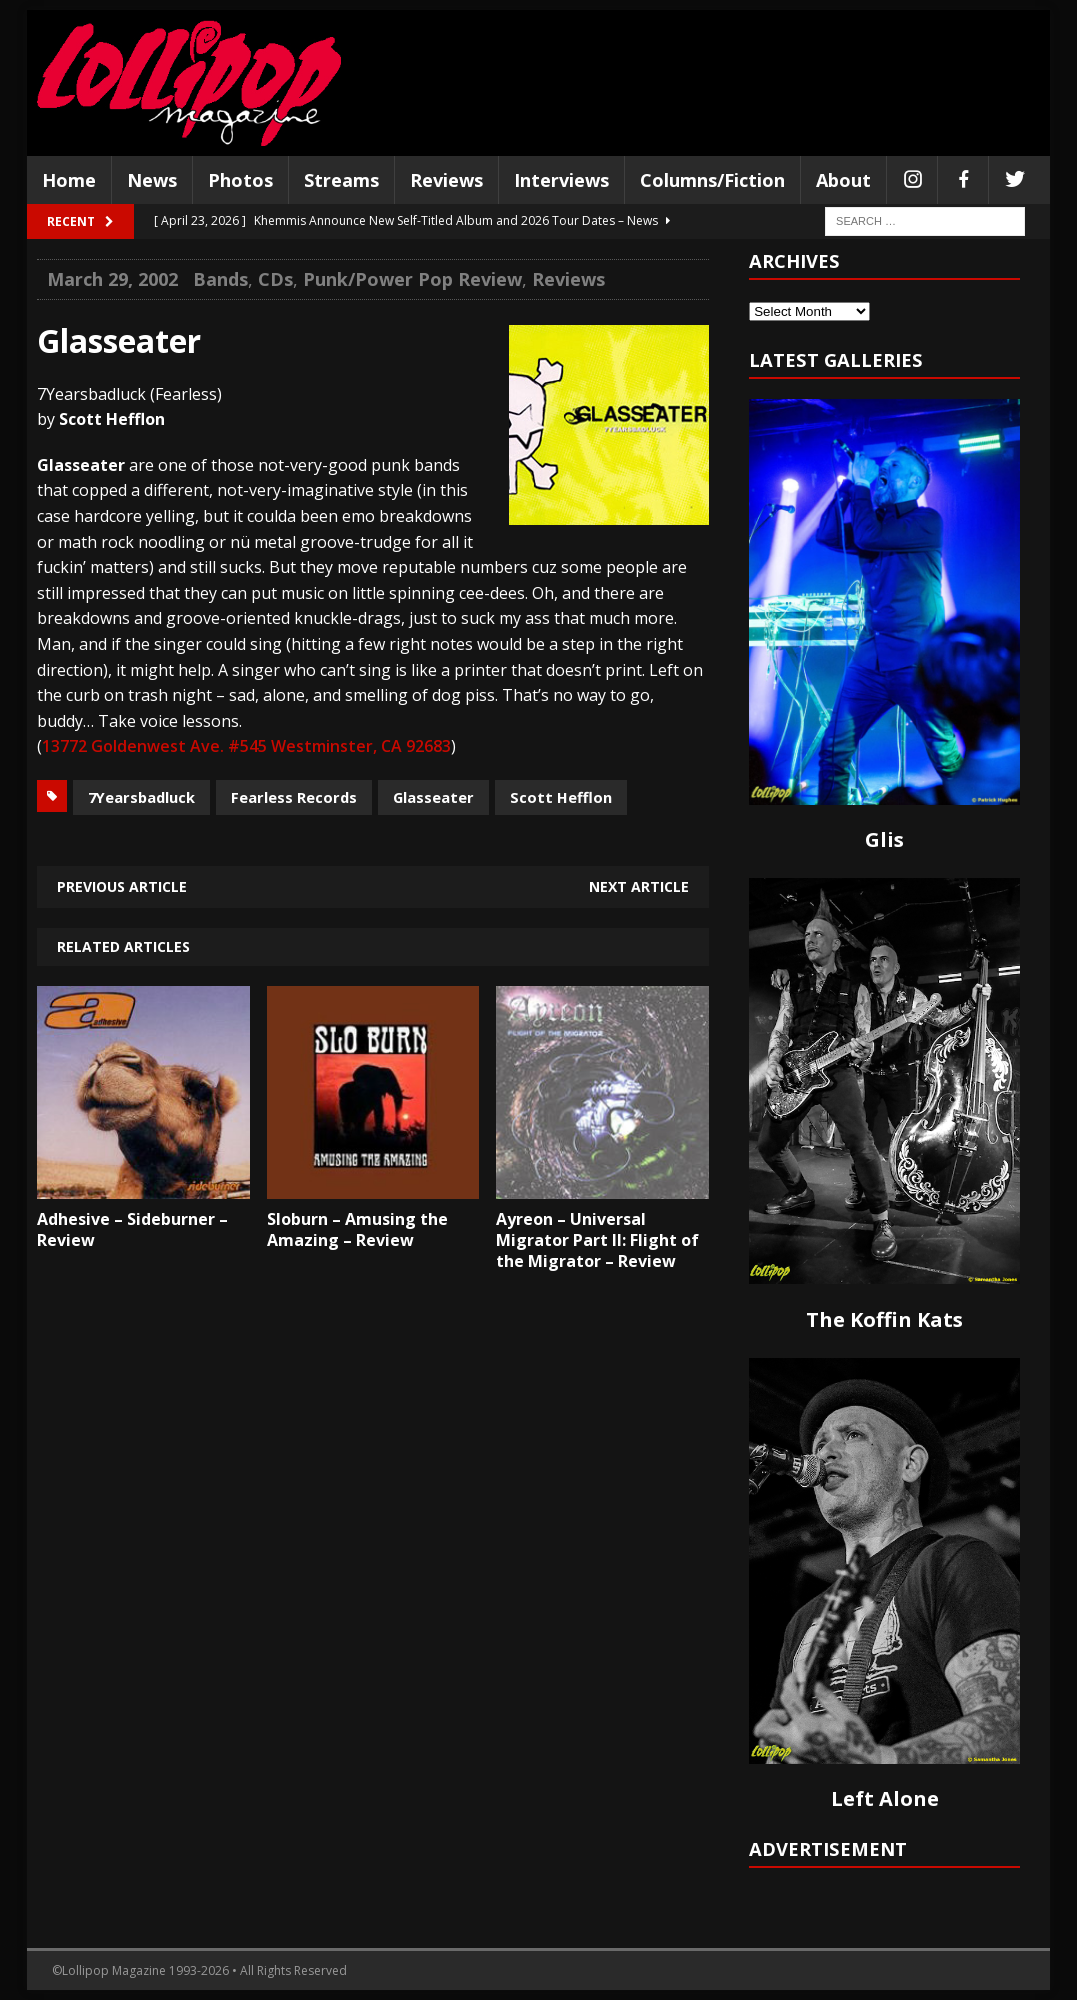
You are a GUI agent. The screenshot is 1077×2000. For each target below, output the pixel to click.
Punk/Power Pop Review (412, 279)
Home (69, 180)
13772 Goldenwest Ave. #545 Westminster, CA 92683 (246, 746)
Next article (639, 886)
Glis (884, 839)
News (152, 180)
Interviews (561, 180)
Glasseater (433, 797)
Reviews (446, 180)
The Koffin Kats (884, 1319)
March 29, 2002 (112, 279)
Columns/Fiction (712, 180)
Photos (240, 180)
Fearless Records (294, 797)
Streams (341, 180)
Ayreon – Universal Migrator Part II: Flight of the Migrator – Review (597, 1240)
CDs (275, 279)
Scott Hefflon (561, 797)
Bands (220, 279)
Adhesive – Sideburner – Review (132, 1229)
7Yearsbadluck (141, 797)
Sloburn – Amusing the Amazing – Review (357, 1229)
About (843, 180)
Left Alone (885, 1798)
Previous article (122, 886)
